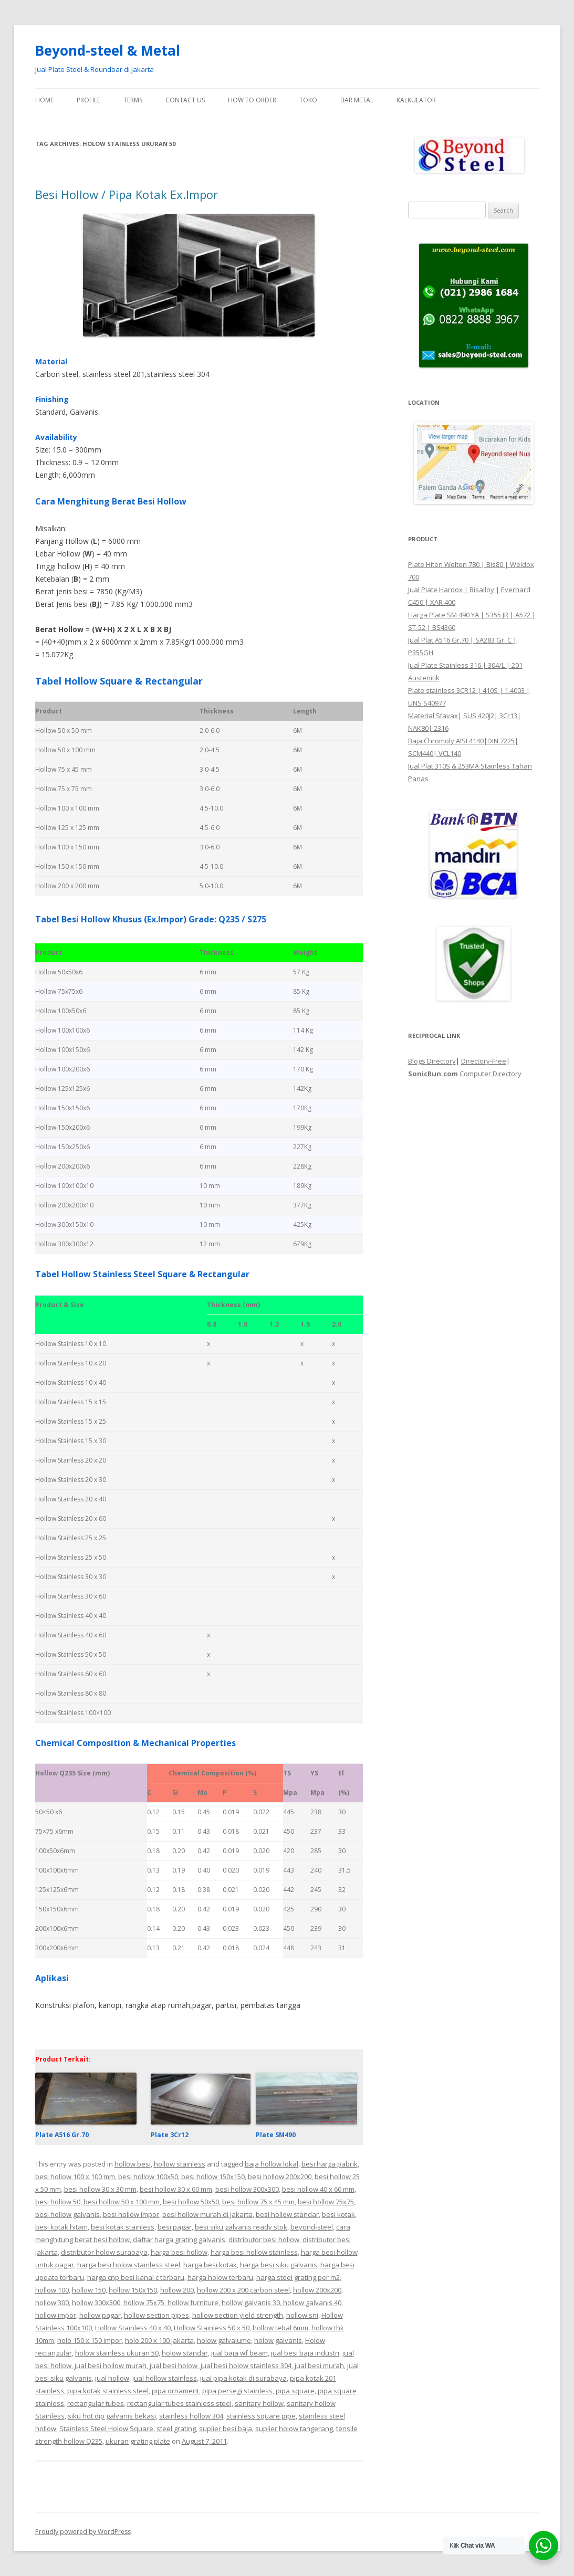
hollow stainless (179, 2164)
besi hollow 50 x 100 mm (122, 2201)
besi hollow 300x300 (247, 2189)
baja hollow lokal (271, 2164)
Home (44, 100)
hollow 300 (52, 2302)
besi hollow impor (131, 2214)
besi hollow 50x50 (191, 2201)
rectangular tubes (95, 2403)
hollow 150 (89, 2290)
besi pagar (175, 2227)
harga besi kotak (210, 2264)
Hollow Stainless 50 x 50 (211, 2327)
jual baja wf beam (239, 2353)
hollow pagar (100, 2315)
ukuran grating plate (138, 2441)
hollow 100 (52, 2290)
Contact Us (185, 100)
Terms (132, 100)
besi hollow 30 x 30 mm (100, 2189)
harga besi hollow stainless (254, 2252)
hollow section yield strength (237, 2315)
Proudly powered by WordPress (83, 2531)
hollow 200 (177, 2290)
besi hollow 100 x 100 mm (75, 2176)
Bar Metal (356, 100)
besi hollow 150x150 (213, 2176)
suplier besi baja (225, 2428)
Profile (88, 100)
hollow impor (55, 2315)
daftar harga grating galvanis (179, 2239)
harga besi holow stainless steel (128, 2264)
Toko (308, 100)
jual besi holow (173, 2365)
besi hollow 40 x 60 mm (318, 2189)
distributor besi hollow (263, 2239)
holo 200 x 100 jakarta (159, 2340)
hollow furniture (193, 2302)
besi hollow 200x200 (279, 2176)
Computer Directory (490, 1073)
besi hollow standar (287, 2214)
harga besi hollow (179, 2252)
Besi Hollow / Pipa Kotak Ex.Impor (126, 194)
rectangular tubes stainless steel (179, 2403)
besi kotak (338, 2214)
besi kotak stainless (122, 2227)
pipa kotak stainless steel (108, 2390)
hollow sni (302, 2315)
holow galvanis (278, 2340)
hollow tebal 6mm (280, 2327)
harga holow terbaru (220, 2277)
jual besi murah (319, 2365)
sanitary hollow (259, 2403)
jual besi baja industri (305, 2353)
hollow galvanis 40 (312, 2302)
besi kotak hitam (61, 2227)
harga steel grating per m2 (298, 2277)
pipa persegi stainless (237, 2390)
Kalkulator (416, 100)
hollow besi (132, 2164)
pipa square (295, 2390)
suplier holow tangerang (294, 2428)
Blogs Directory (432, 1061)
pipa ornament (175, 2390)
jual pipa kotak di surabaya (243, 2378)
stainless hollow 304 (191, 2416)
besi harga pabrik (329, 2164)
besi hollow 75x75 (326, 2201)
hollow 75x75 (143, 2302)
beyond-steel (311, 2227)
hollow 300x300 (96, 2302)
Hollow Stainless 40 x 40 (133, 2327)
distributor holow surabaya (104, 2252)
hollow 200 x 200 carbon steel (243, 2290)
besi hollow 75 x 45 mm (258, 2201)
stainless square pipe (261, 2416)
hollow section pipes (156, 2315)
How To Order (252, 100)
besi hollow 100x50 (148, 2176)
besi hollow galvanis (67, 2214)
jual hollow (112, 2378)
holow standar (185, 2353)
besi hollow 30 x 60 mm (176, 2189)
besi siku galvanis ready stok (241, 2227)
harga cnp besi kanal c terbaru (135, 2277)
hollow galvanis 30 (251, 2302)
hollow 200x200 (317, 2290)
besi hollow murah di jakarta (207, 2214)
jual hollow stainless (164, 2378)
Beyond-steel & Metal (107, 50)
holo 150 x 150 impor (89, 2340)
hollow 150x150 (133, 2290)
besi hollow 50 (57, 2201)
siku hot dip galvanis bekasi (112, 2416)
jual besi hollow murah (111, 2365)
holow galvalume (224, 2340)
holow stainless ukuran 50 (117, 2353)
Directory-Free (483, 1061)
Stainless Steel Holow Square (106, 2428)
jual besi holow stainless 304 (246, 2365)
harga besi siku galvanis (278, 2264)
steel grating (176, 2428)
